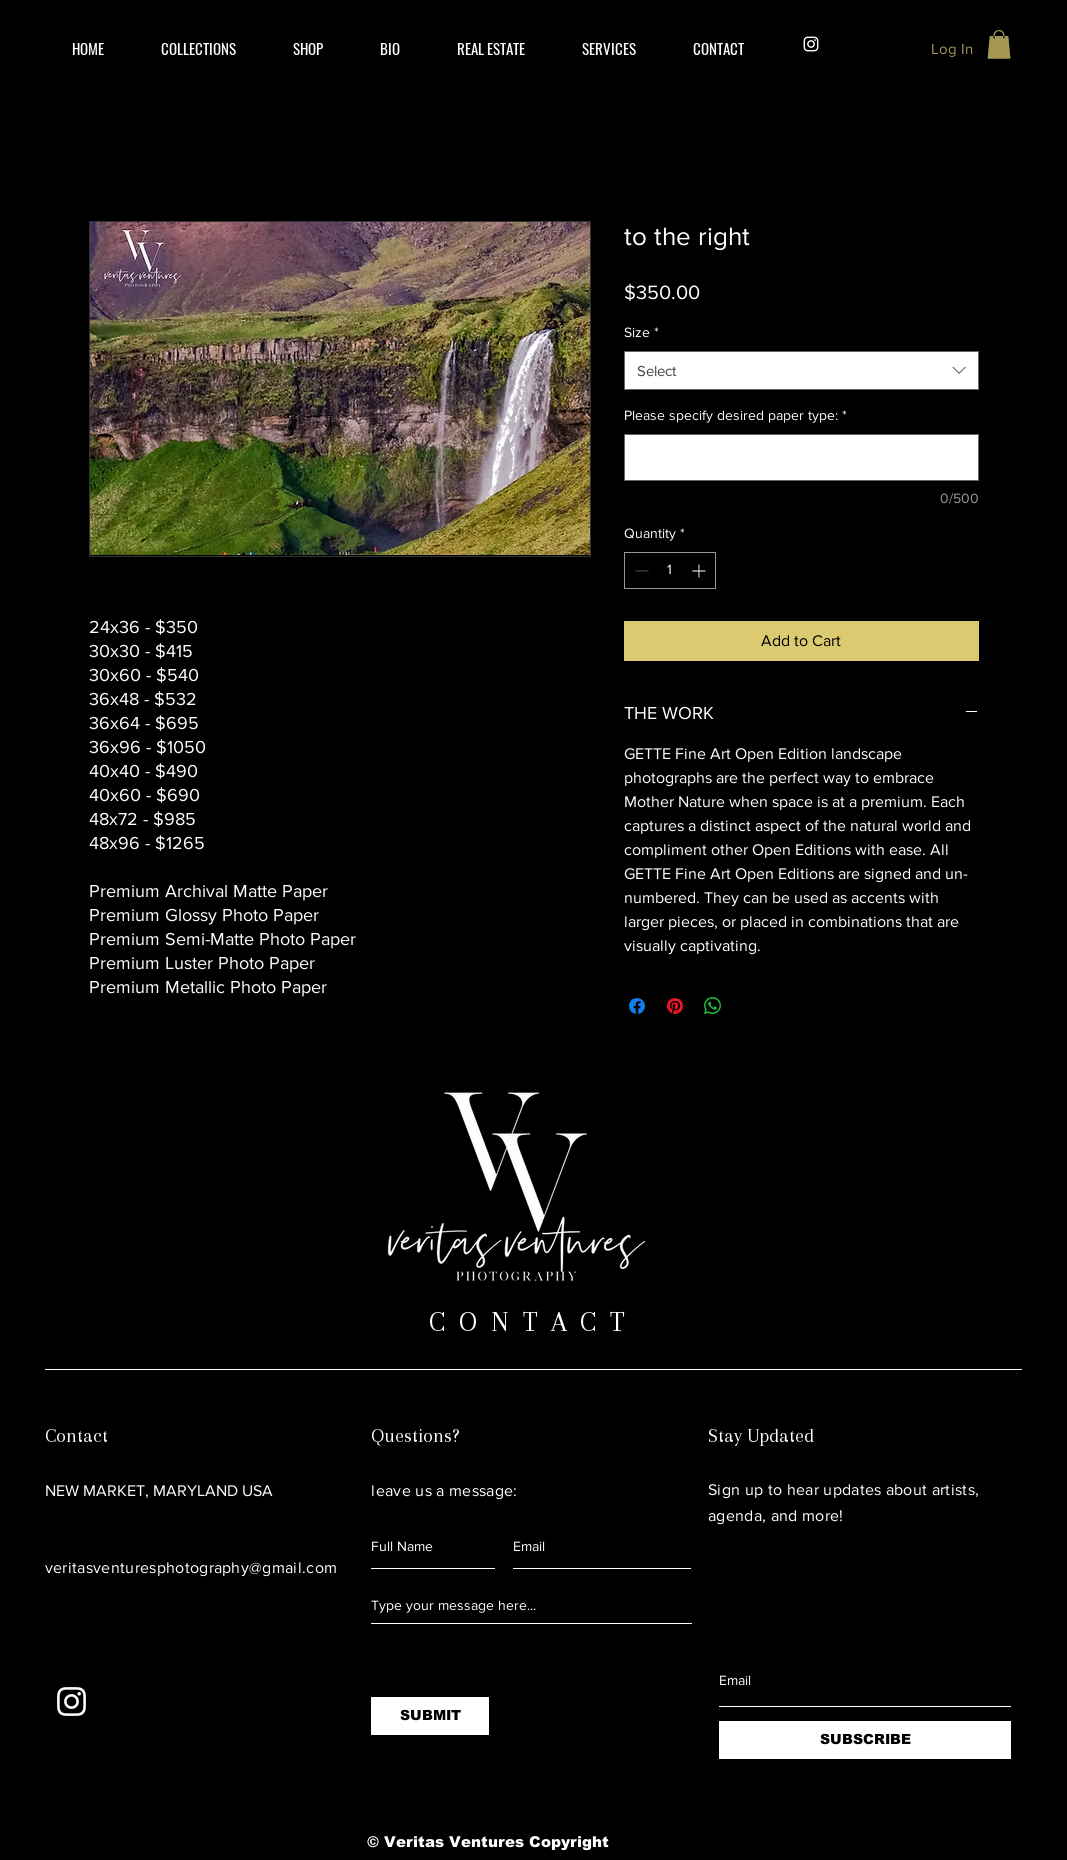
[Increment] (700, 570)
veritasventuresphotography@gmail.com (191, 1567)
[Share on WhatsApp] (713, 1006)
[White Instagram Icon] (71, 1701)
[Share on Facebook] (637, 1006)
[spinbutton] (670, 570)
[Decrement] (639, 570)
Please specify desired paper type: (735, 415)
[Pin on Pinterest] (675, 1006)
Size (641, 332)
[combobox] (801, 370)
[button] (491, 48)
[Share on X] (751, 1006)
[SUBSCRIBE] (865, 1740)
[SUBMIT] (430, 1716)
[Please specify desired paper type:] (801, 457)
